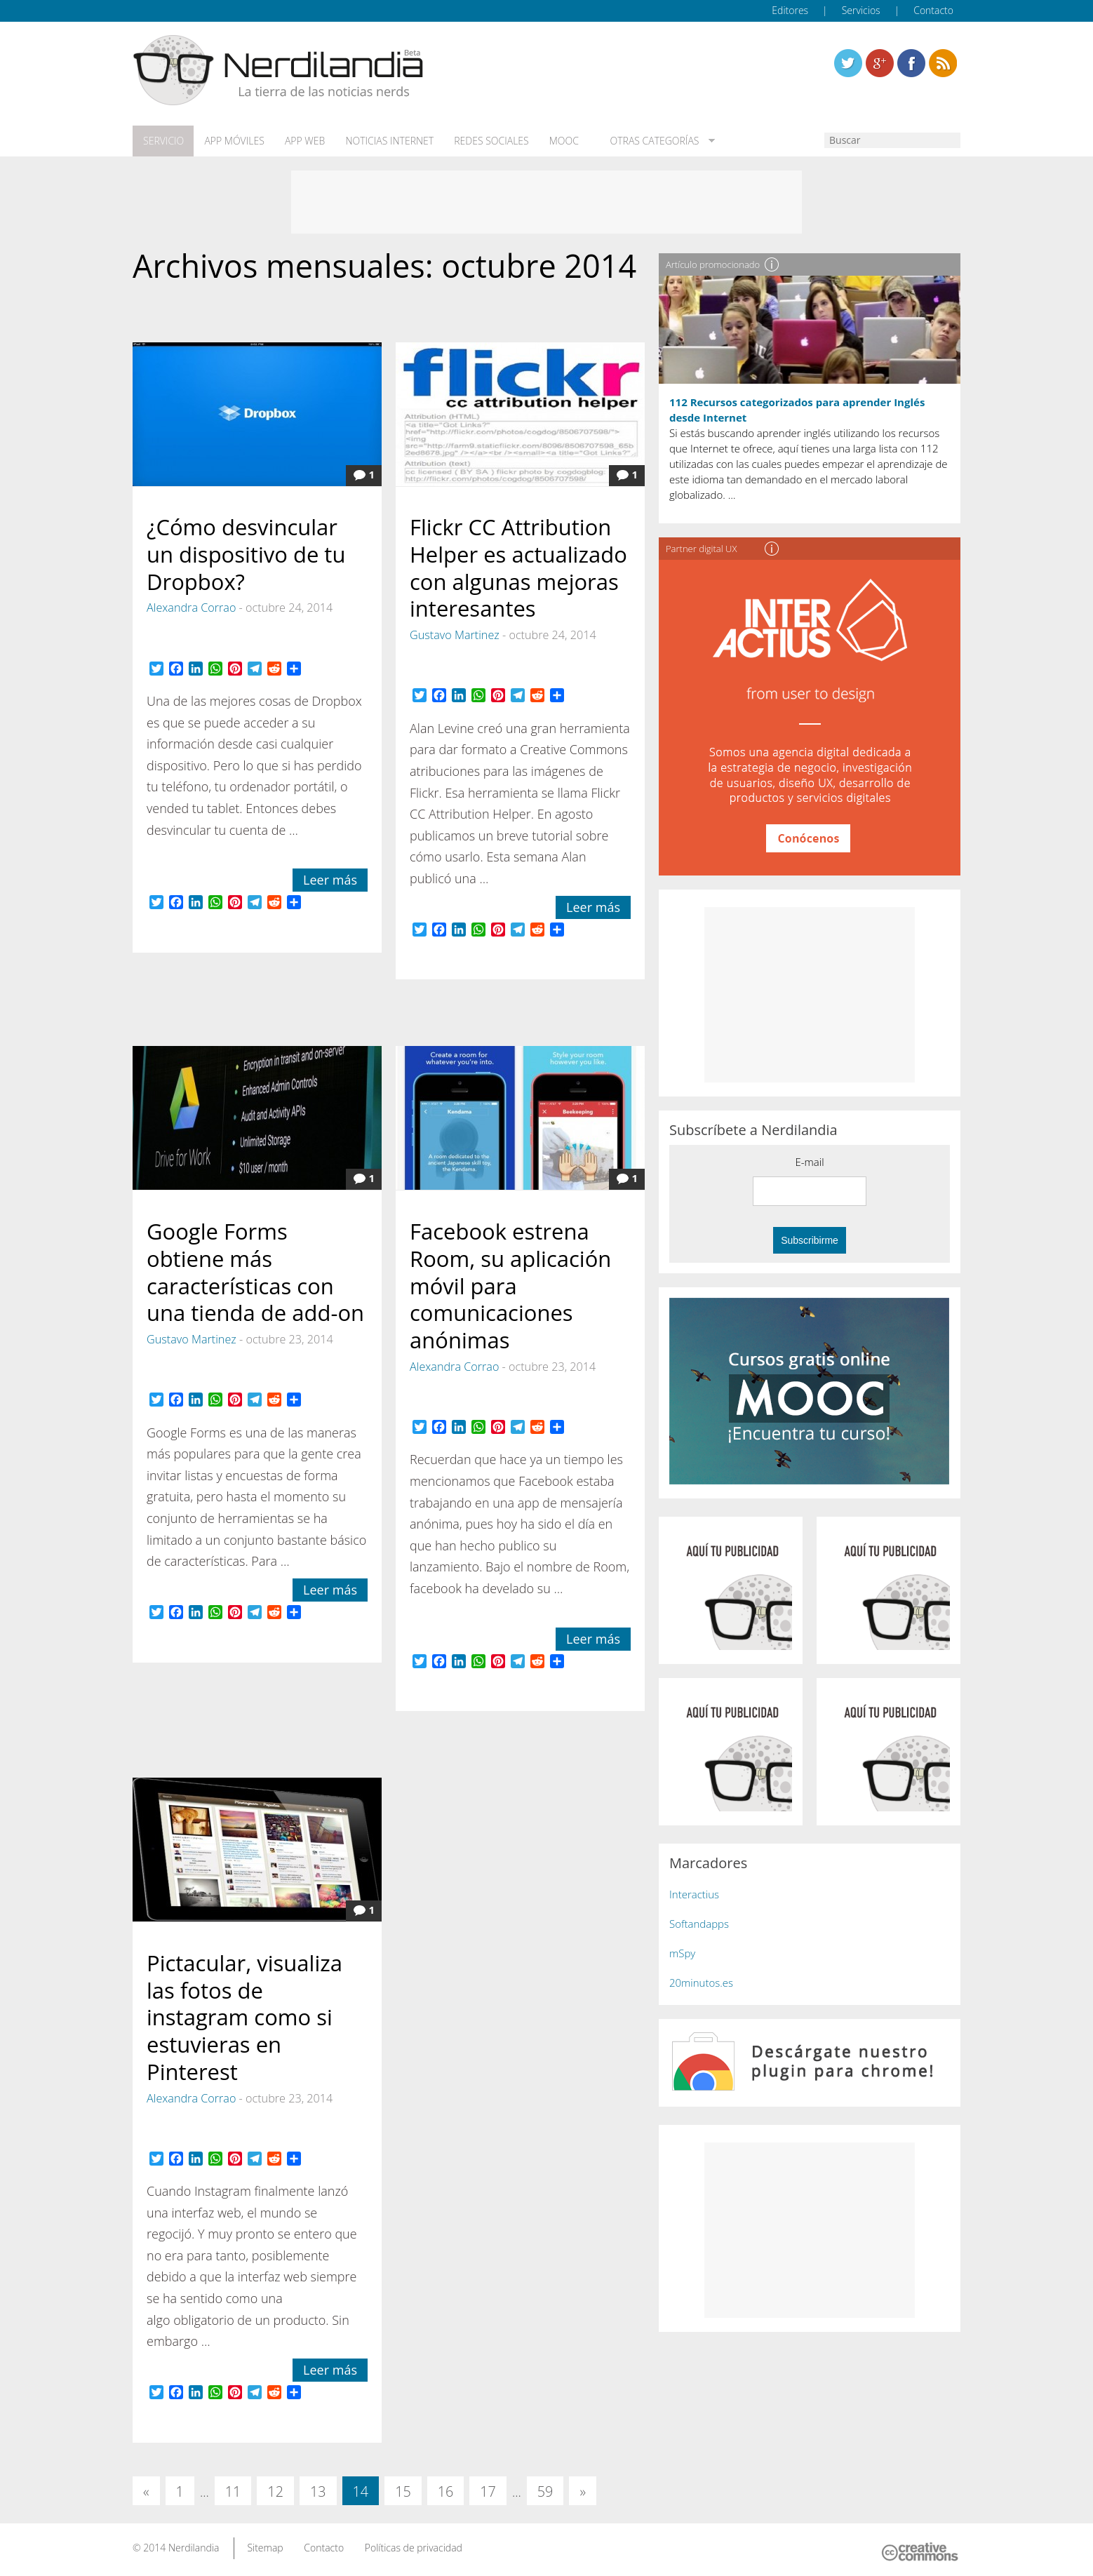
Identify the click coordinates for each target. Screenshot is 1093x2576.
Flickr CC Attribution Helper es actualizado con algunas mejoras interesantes (518, 566)
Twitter (848, 63)
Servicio (162, 141)
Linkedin (943, 63)
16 (446, 2490)
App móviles (232, 141)
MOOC (559, 141)
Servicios (861, 10)
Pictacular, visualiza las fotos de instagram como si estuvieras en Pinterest (244, 2016)
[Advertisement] (546, 201)
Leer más (330, 879)
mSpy (682, 1952)
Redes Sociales (487, 141)
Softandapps (699, 1923)
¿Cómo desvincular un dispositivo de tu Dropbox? (246, 553)
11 (233, 2490)
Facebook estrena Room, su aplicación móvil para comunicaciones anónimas (510, 1285)
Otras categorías (646, 141)
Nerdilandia (194, 2547)
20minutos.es (701, 1982)
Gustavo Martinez (454, 634)
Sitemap (265, 2547)
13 (318, 2490)
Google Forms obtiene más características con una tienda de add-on (255, 1271)
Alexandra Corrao (191, 607)
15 (403, 2490)
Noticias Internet (386, 141)
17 (488, 2490)
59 (545, 2490)
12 (275, 2490)
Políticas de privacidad (413, 2547)
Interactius (694, 1893)
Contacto (933, 10)
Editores (790, 10)
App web (303, 141)
